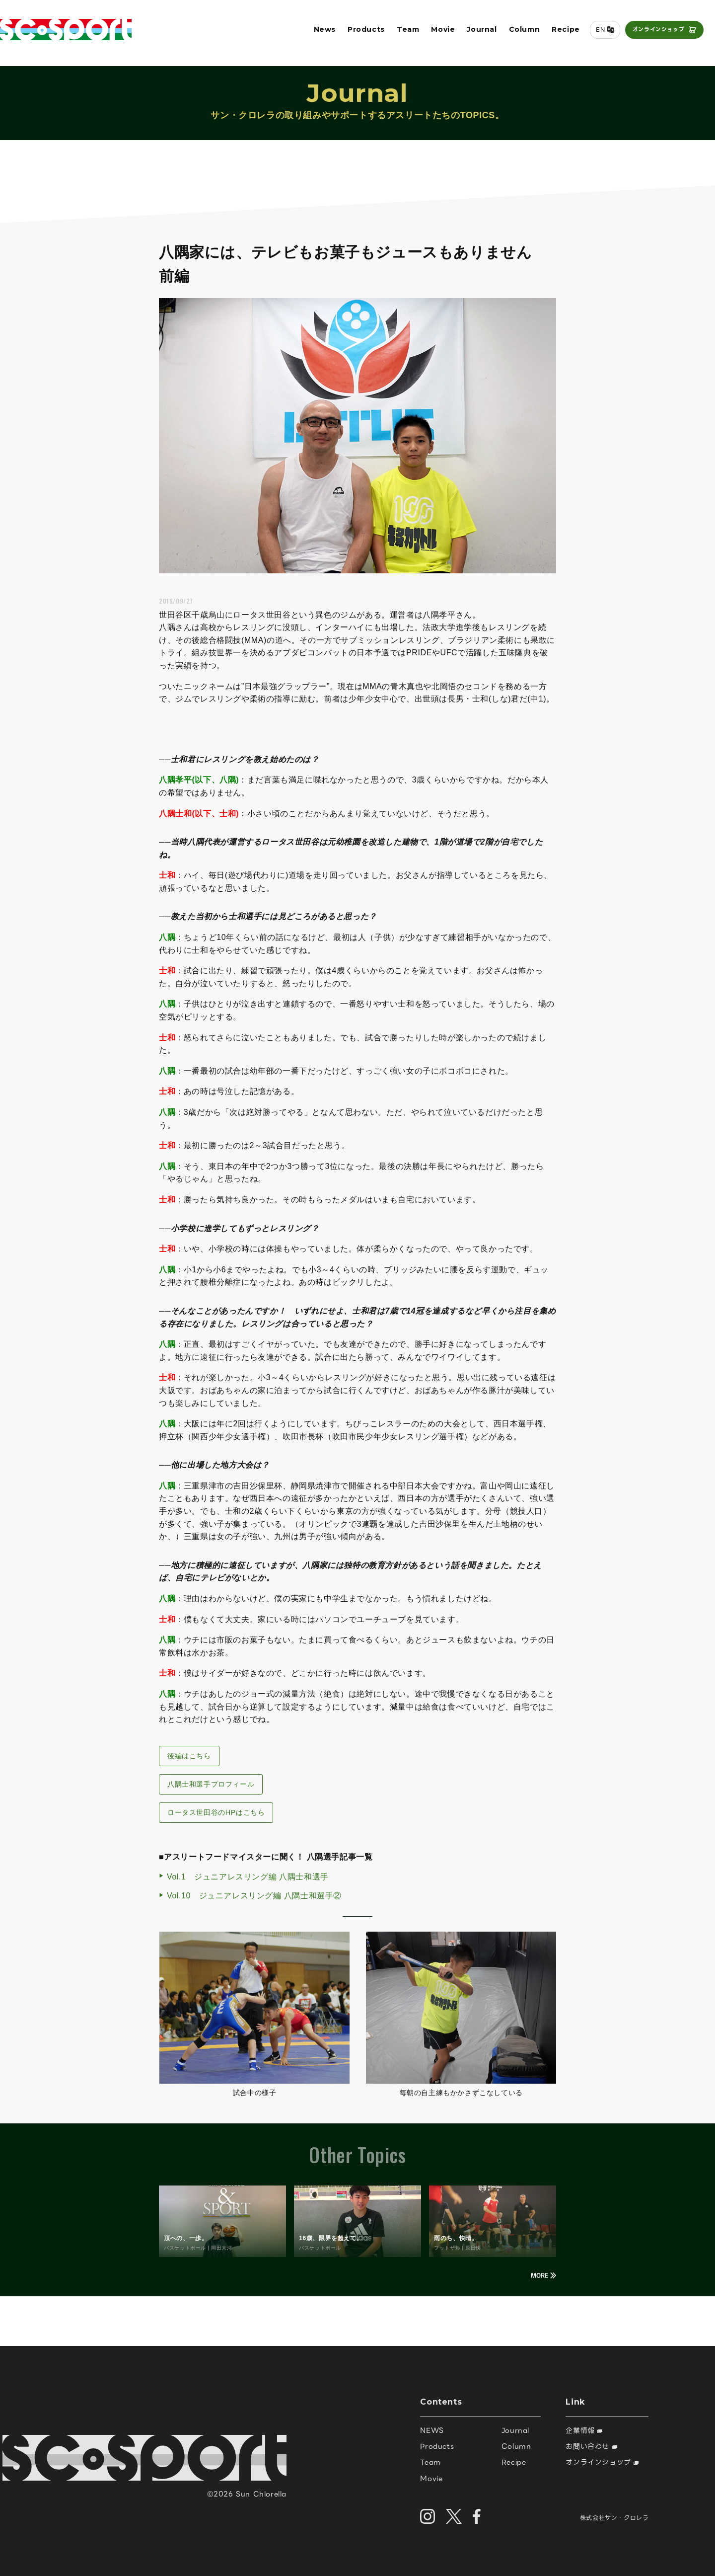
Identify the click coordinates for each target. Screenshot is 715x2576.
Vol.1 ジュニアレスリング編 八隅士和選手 (248, 1877)
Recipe (562, 32)
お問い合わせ (591, 2446)
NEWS (431, 2430)
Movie (439, 32)
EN (596, 33)
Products (362, 32)
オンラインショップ (655, 32)
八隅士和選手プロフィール (210, 1784)
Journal (478, 32)
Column (520, 32)
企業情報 (584, 2430)
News (321, 32)
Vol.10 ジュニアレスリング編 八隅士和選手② (254, 1895)
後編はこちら (189, 1756)
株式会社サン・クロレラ (614, 2517)
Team (404, 32)
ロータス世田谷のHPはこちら (216, 1812)
